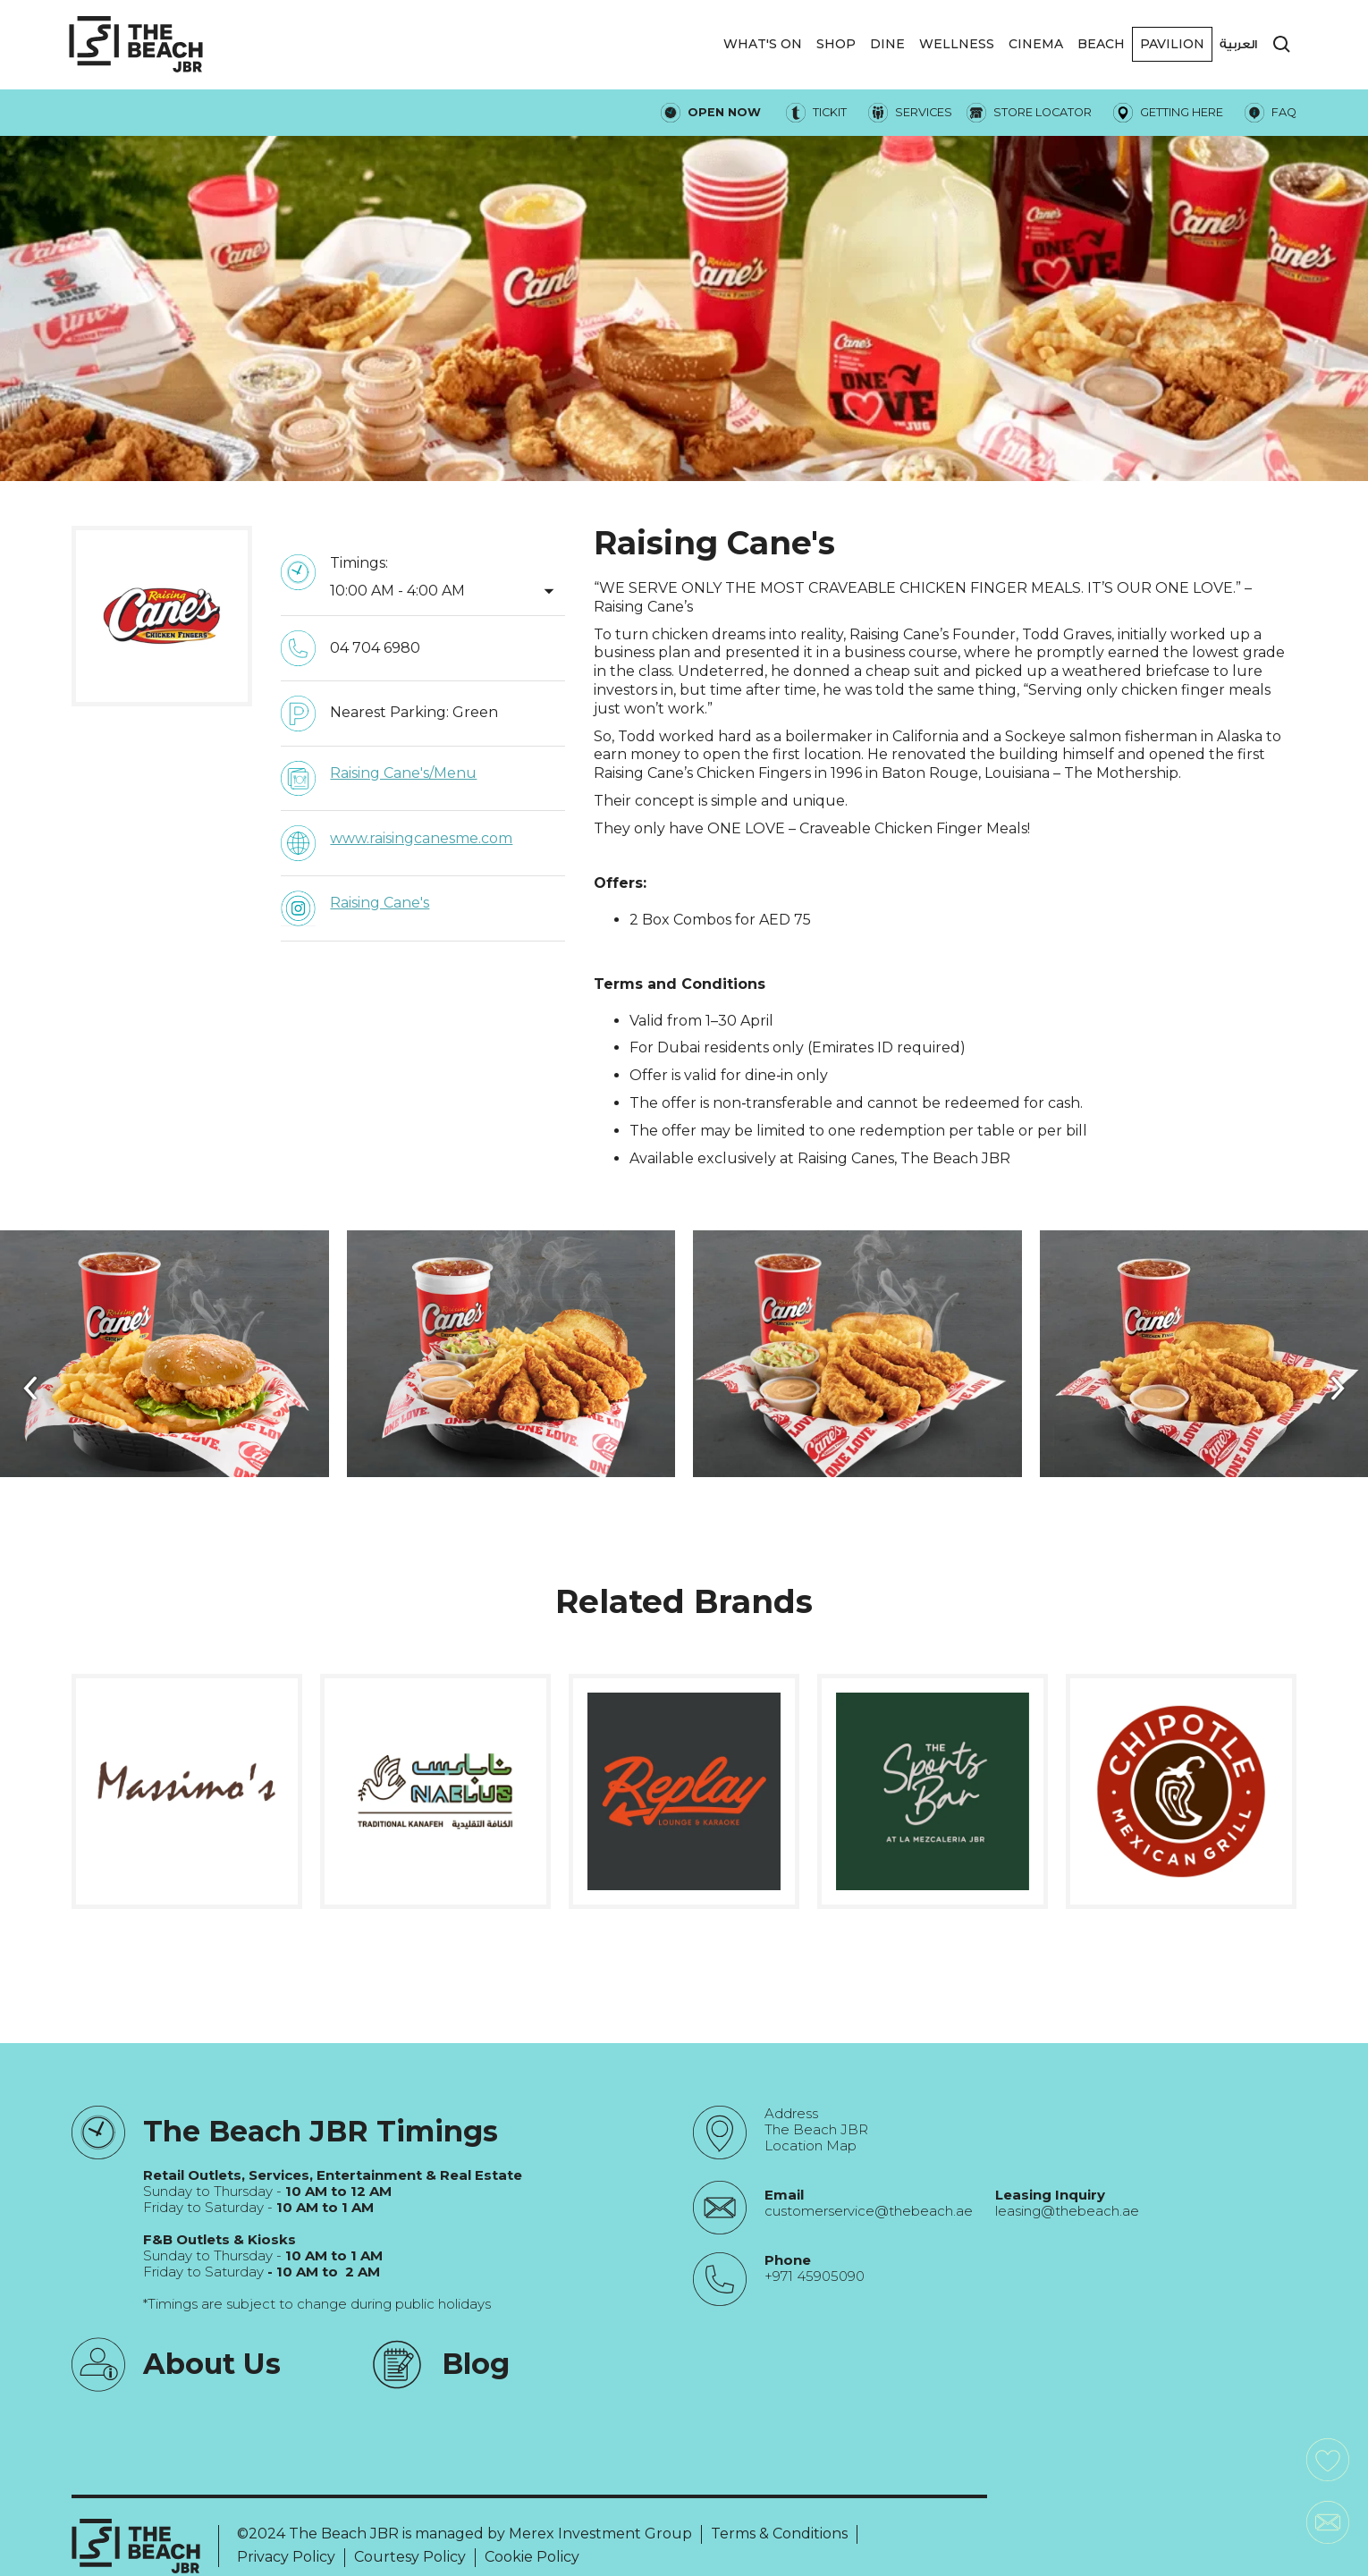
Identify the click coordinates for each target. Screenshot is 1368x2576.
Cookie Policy (532, 2556)
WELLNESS (956, 44)
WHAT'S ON (762, 44)
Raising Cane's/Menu (403, 772)
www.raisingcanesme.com (421, 838)
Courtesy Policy (410, 2556)
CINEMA (1036, 44)
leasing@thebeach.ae (1067, 2211)
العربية (1238, 44)
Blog (476, 2363)
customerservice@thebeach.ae (868, 2211)
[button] (762, 44)
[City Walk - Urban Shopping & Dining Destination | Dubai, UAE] (136, 44)
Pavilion (1172, 44)
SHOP (836, 44)
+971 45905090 (814, 2276)
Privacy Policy (286, 2556)
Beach (1101, 44)
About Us (212, 2363)
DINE (887, 44)
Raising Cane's (379, 902)
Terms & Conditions (779, 2533)
